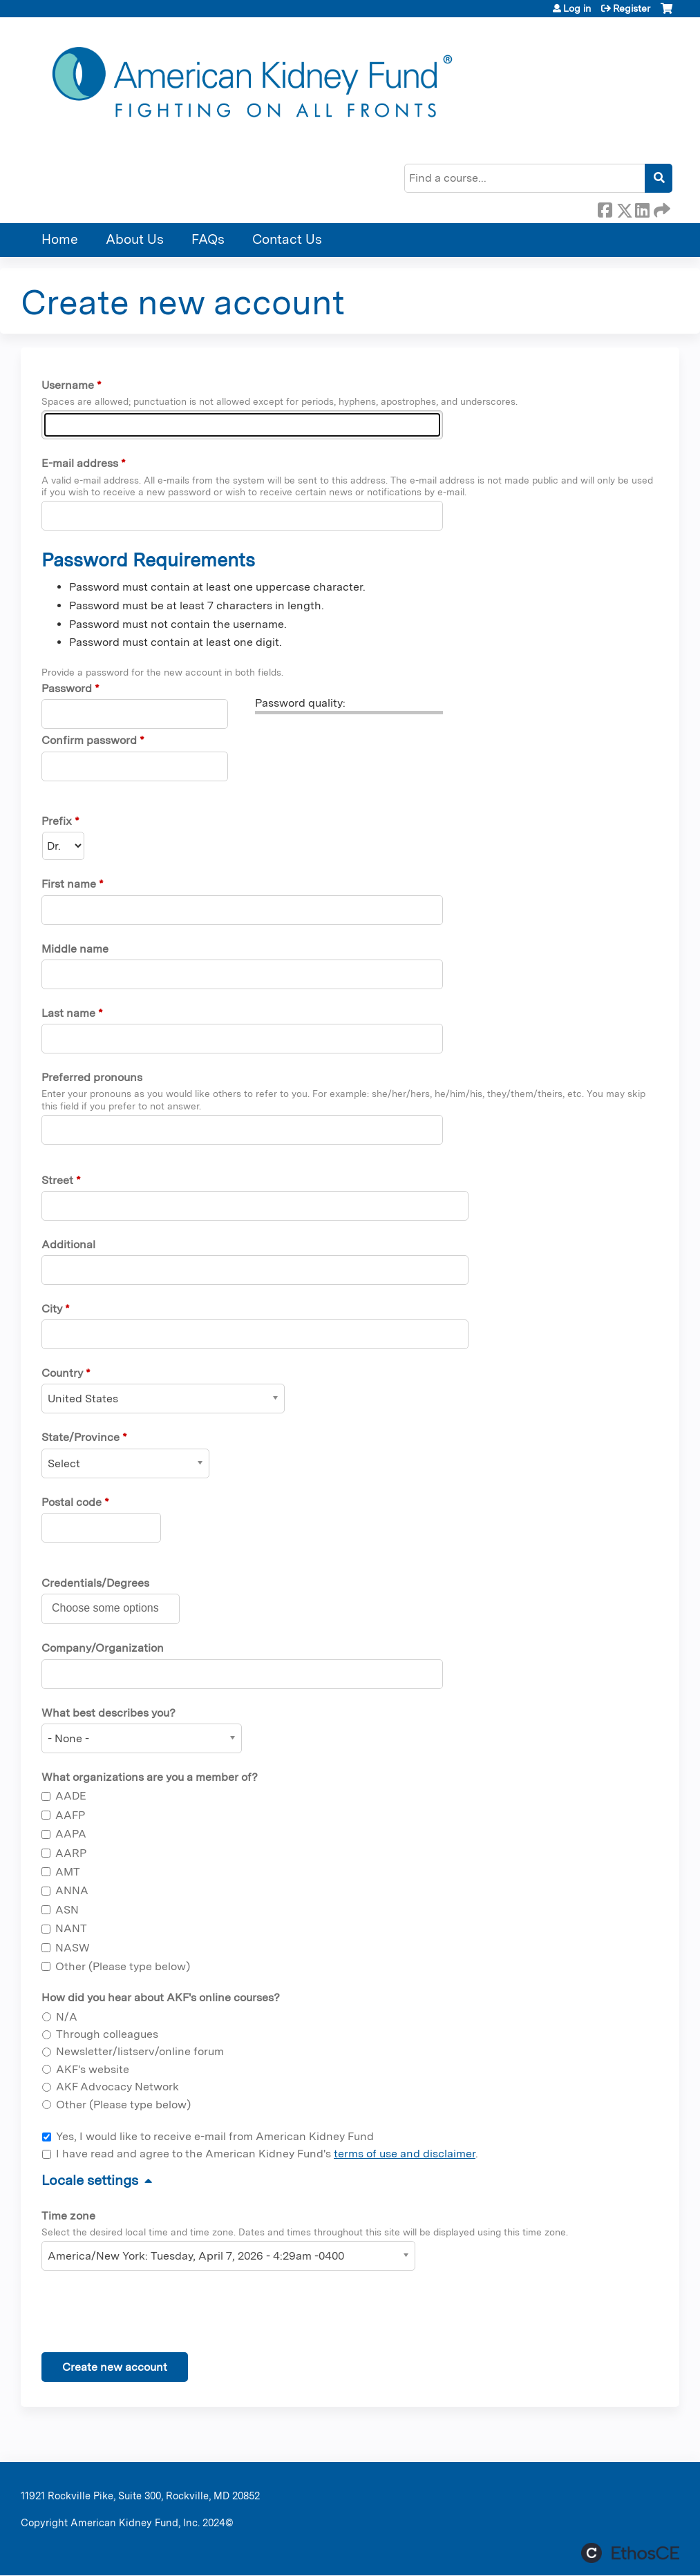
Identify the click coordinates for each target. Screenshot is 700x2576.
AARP (70, 1853)
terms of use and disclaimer (404, 2153)
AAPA (70, 1833)
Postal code (71, 1502)
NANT (71, 1928)
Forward (661, 208)
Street (57, 1180)
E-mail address (79, 463)
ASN (67, 1909)
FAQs (208, 239)
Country (62, 1373)
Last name (68, 1013)
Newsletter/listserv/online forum (140, 2051)
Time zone (68, 2215)
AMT (67, 1871)
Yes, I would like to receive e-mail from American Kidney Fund (215, 2136)
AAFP (70, 1815)
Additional (68, 1244)
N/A (66, 2016)
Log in (577, 8)
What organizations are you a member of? (149, 1777)
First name (68, 883)
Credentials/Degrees (95, 1583)
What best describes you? (108, 1712)
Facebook (605, 208)
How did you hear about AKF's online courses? (160, 1997)
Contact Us (287, 239)
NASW (72, 1947)
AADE (70, 1795)
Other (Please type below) (122, 1966)
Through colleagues (107, 2034)
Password (66, 688)
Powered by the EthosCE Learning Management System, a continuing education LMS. (630, 2553)
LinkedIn (642, 208)
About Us (135, 239)
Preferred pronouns (91, 1077)
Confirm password (89, 740)
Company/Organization (102, 1647)
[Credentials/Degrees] (113, 1608)
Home (59, 239)
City (51, 1308)
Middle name (74, 948)
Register (631, 8)
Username (67, 385)
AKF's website (92, 2069)
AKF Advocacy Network (117, 2086)
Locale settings (89, 2180)
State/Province (80, 1437)
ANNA (71, 1890)
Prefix (56, 821)
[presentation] (146, 2314)
